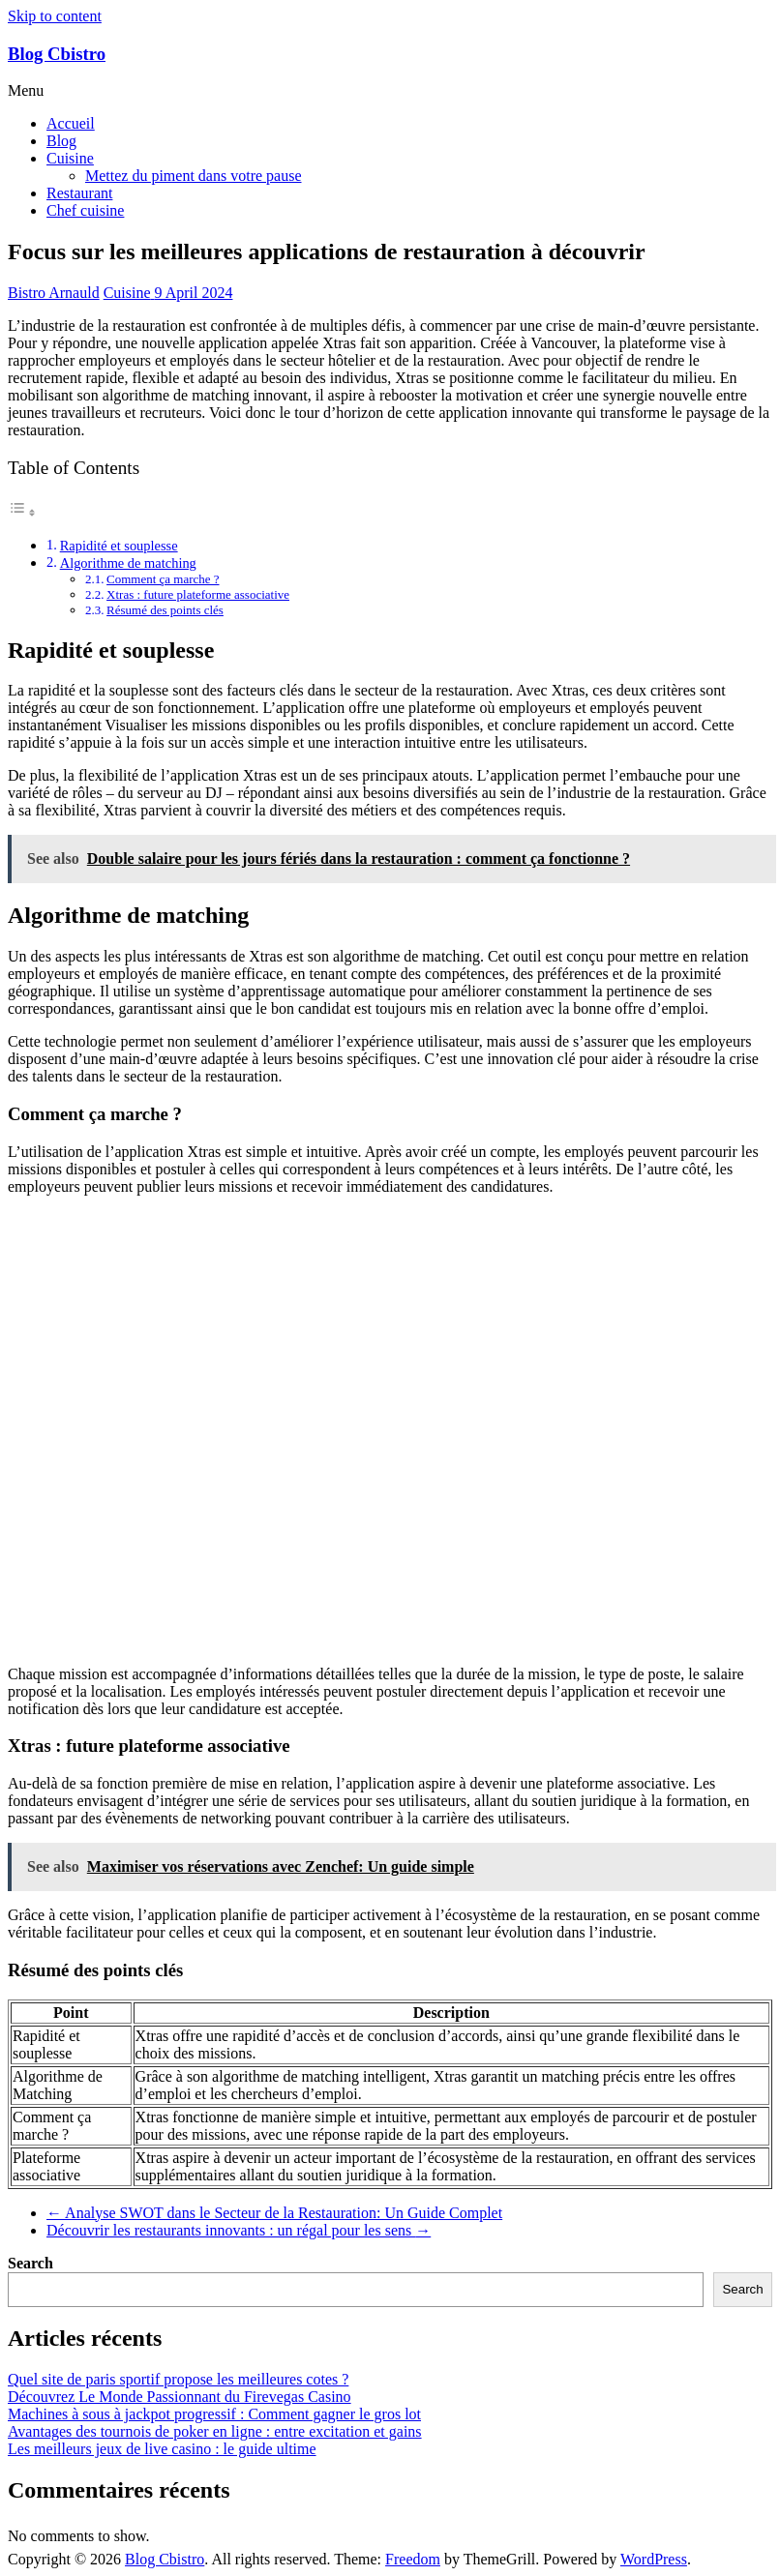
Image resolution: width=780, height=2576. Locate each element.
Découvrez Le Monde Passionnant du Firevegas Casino (179, 2396)
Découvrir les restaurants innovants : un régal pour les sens (238, 2230)
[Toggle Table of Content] (22, 512)
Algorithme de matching (128, 563)
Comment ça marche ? (162, 579)
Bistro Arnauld (54, 292)
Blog (61, 141)
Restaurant (79, 193)
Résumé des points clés (165, 610)
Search (30, 2263)
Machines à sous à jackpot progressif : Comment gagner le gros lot (214, 2414)
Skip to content (55, 16)
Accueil (70, 123)
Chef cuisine (85, 210)
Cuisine (70, 158)
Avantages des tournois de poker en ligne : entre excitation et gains (215, 2431)
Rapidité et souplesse (119, 545)
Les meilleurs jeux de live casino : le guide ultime (162, 2449)
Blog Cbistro (56, 54)
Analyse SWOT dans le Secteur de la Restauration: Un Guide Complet (274, 2213)
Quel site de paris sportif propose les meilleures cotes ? (178, 2379)
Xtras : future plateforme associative (197, 594)
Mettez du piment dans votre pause (193, 175)
